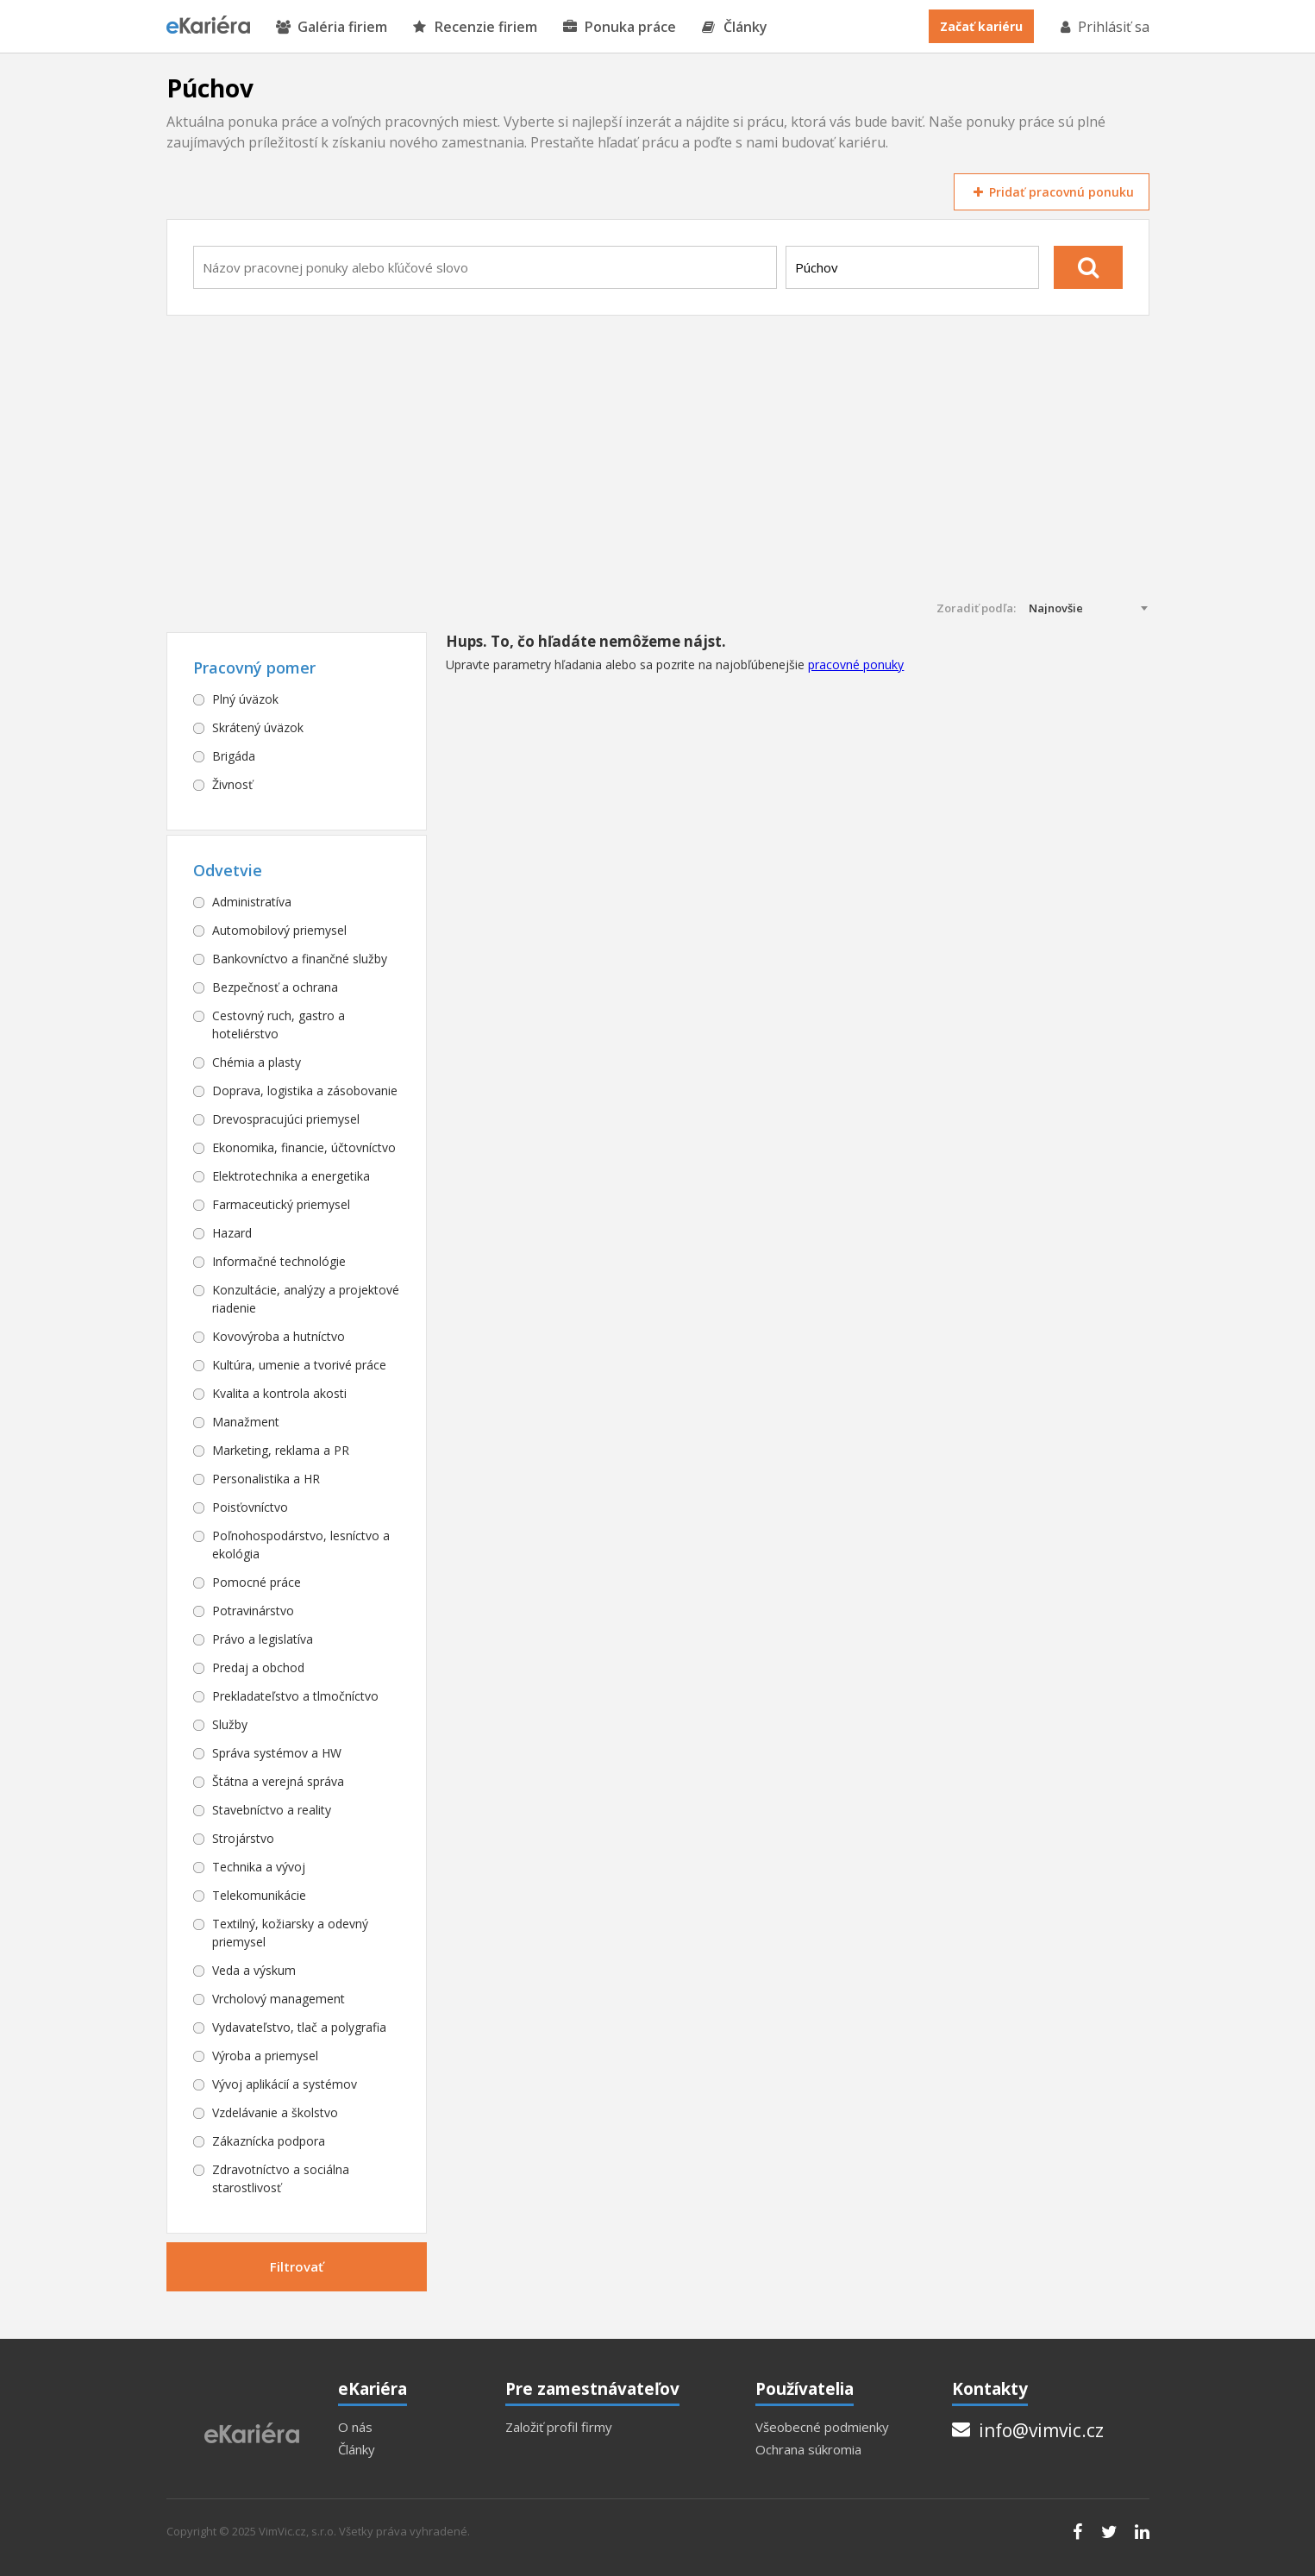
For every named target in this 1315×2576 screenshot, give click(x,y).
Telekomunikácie (259, 1895)
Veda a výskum (254, 1970)
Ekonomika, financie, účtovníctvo (304, 1147)
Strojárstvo (243, 1838)
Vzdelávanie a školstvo (275, 2112)
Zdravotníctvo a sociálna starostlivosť (280, 2178)
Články (734, 27)
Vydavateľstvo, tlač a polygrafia (299, 2027)
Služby (229, 1724)
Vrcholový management (278, 1998)
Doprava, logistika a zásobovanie (305, 1090)
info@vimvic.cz (1028, 2430)
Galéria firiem (331, 27)
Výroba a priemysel (265, 2055)
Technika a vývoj (258, 1866)
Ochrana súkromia (808, 2449)
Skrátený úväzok (258, 727)
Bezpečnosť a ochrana (275, 987)
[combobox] (485, 267)
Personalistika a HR (266, 1478)
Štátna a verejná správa (278, 1781)
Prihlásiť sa (1103, 26)
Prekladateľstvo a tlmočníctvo (295, 1696)
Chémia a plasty (256, 1062)
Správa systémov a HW (276, 1753)
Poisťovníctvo (250, 1507)
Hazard (232, 1233)
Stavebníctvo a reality (271, 1810)
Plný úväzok (245, 699)
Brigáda (233, 756)
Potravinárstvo (253, 1610)
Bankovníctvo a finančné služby (299, 958)
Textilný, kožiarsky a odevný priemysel (290, 1932)
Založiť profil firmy (558, 2427)
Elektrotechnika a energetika (291, 1176)
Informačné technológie (279, 1261)
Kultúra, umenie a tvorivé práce (299, 1365)
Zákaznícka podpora (268, 2141)
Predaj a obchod (258, 1667)
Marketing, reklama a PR (280, 1450)
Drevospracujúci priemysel (286, 1119)
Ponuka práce (619, 27)
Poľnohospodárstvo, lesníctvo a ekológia (301, 1544)
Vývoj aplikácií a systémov (284, 2084)
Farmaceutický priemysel (281, 1204)
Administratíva (251, 901)
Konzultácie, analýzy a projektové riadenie (305, 1299)
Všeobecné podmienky (822, 2427)
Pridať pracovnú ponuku (1051, 192)
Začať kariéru (981, 26)
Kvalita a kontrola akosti (279, 1393)
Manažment (245, 1421)
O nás (355, 2427)
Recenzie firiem (475, 27)
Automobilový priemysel (279, 930)
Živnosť (232, 784)
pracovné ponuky (856, 664)
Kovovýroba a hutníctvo (278, 1336)
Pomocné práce (256, 1582)
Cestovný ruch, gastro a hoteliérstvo (278, 1024)
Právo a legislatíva (262, 1639)
